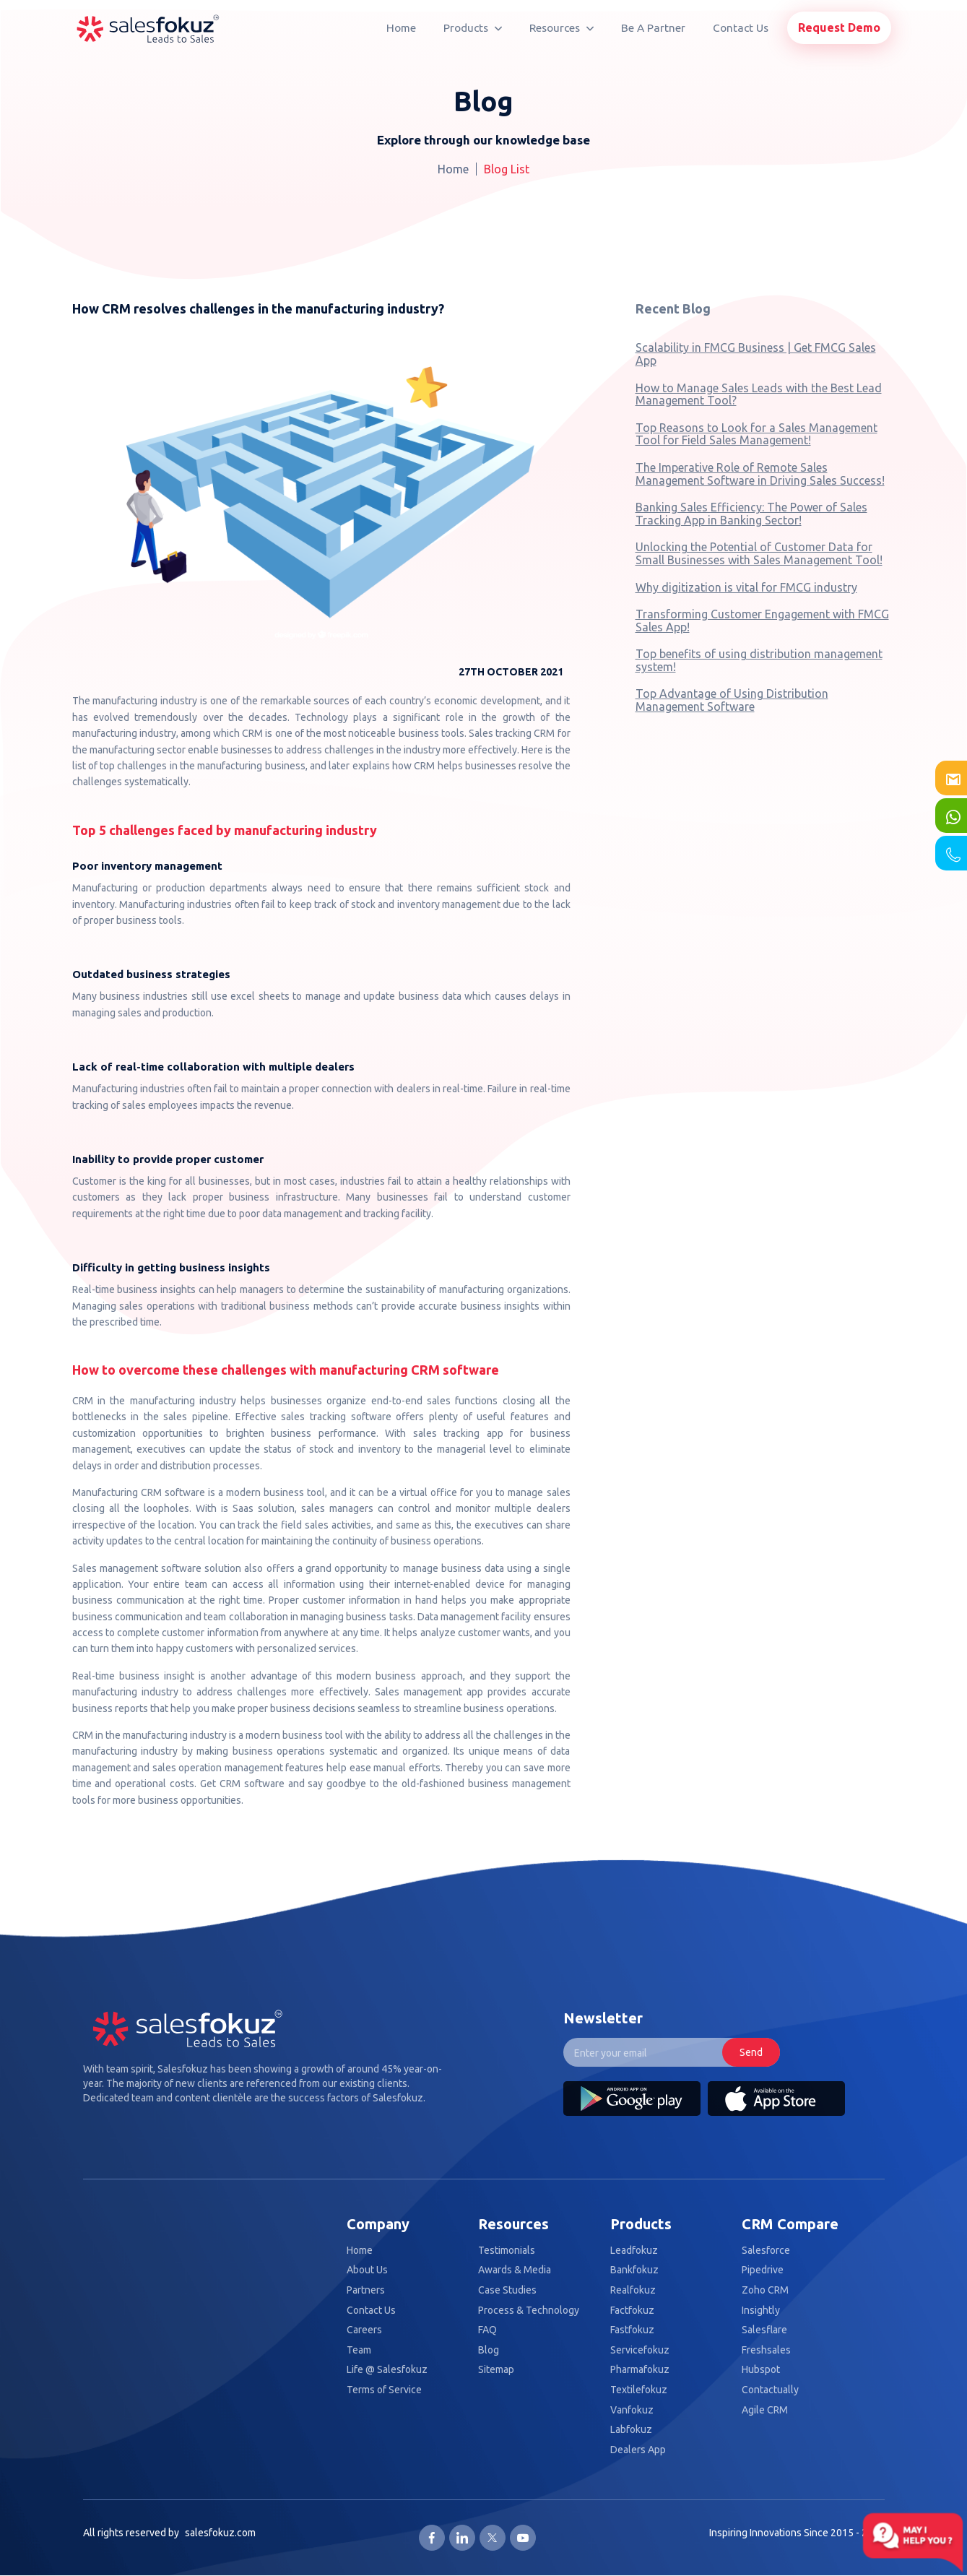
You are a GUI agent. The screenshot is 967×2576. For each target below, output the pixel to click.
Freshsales (766, 2350)
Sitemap (496, 2369)
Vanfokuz (632, 2410)
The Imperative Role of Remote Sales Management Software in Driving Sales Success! (760, 474)
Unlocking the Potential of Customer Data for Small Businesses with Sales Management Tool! (759, 553)
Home (401, 28)
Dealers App (638, 2450)
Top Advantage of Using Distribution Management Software (732, 700)
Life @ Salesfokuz (387, 2369)
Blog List (506, 169)
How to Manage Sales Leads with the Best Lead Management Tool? (759, 394)
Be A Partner (653, 28)
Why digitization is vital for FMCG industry (746, 587)
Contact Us (740, 28)
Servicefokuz (639, 2350)
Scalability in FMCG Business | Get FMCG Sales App (756, 354)
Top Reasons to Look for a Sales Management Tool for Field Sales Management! (756, 434)
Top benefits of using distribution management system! (759, 660)
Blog (488, 2350)
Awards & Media (514, 2270)
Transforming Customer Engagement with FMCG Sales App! (762, 621)
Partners (366, 2290)
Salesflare (764, 2330)
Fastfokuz (632, 2330)
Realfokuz (633, 2290)
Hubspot (761, 2369)
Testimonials (506, 2250)
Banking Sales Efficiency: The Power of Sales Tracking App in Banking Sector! (751, 514)
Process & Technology (528, 2310)
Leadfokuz (634, 2250)
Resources (561, 28)
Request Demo (839, 27)
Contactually (770, 2390)
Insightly (761, 2310)
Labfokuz (631, 2429)
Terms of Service (384, 2390)
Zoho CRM (765, 2290)
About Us (367, 2270)
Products (472, 28)
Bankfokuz (634, 2270)
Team (359, 2350)
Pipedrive (763, 2270)
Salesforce (766, 2250)
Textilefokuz (638, 2390)
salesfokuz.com (220, 2532)
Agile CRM (765, 2410)
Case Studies (507, 2290)
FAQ (487, 2330)
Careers (364, 2330)
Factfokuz (632, 2310)
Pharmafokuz (639, 2369)
